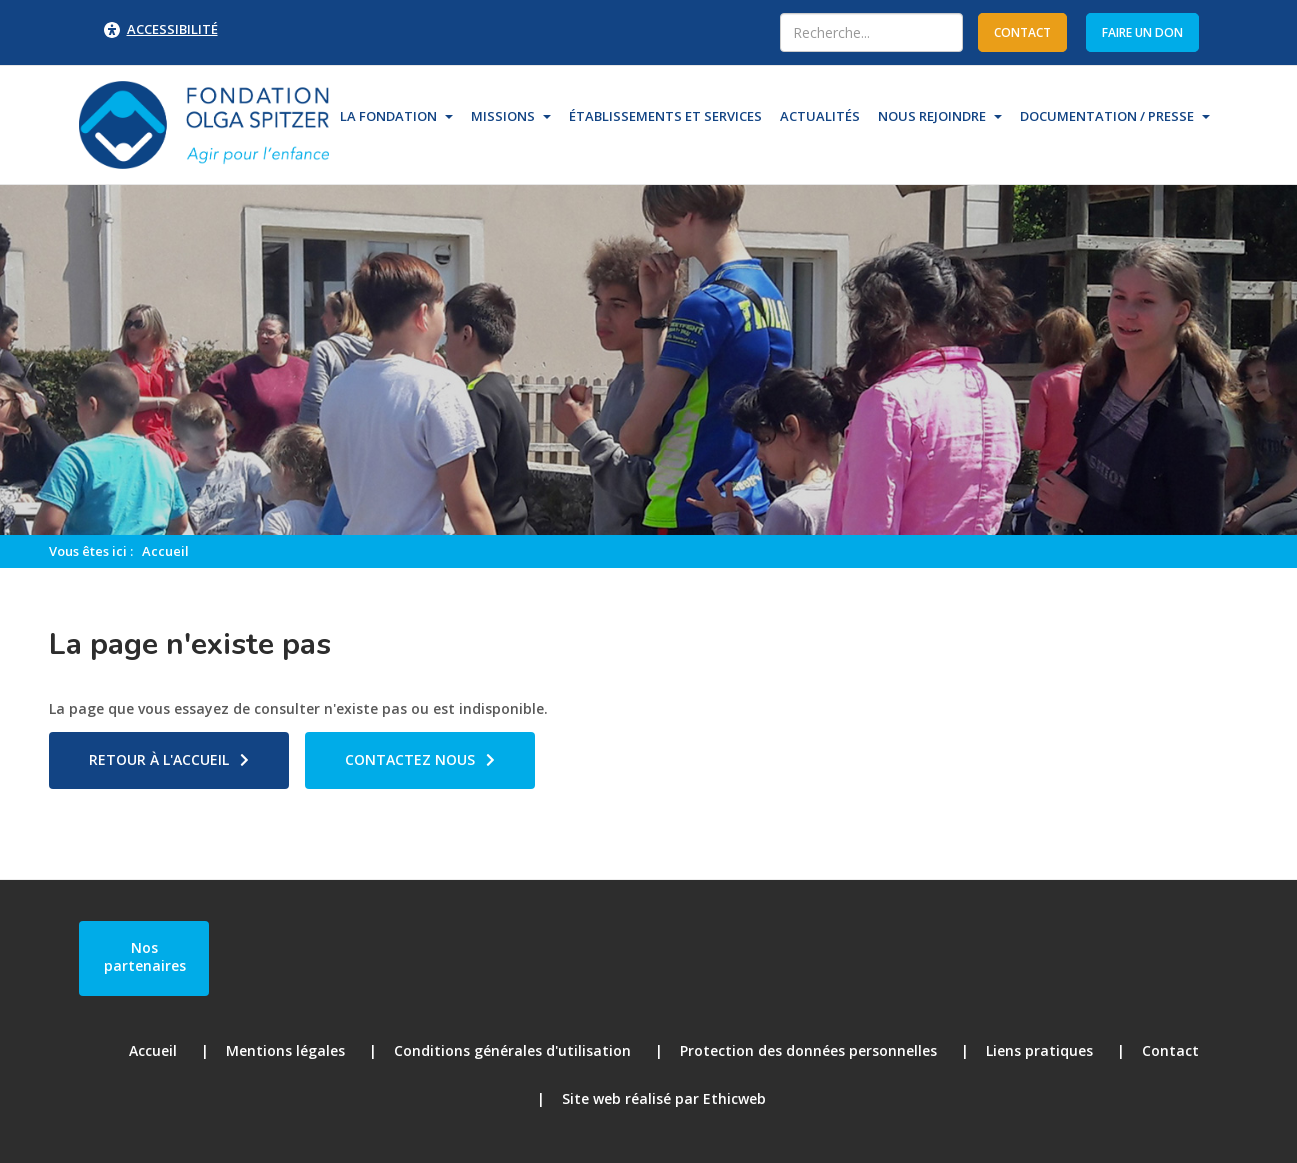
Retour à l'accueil (159, 759)
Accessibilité (172, 29)
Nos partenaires (145, 956)
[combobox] (871, 32)
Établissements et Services (665, 116)
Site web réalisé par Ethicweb (664, 1098)
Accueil (165, 551)
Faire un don (1142, 32)
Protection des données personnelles (808, 1050)
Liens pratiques (1039, 1050)
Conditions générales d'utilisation (512, 1050)
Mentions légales (285, 1050)
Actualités (820, 116)
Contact (1170, 1050)
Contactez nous (410, 759)
